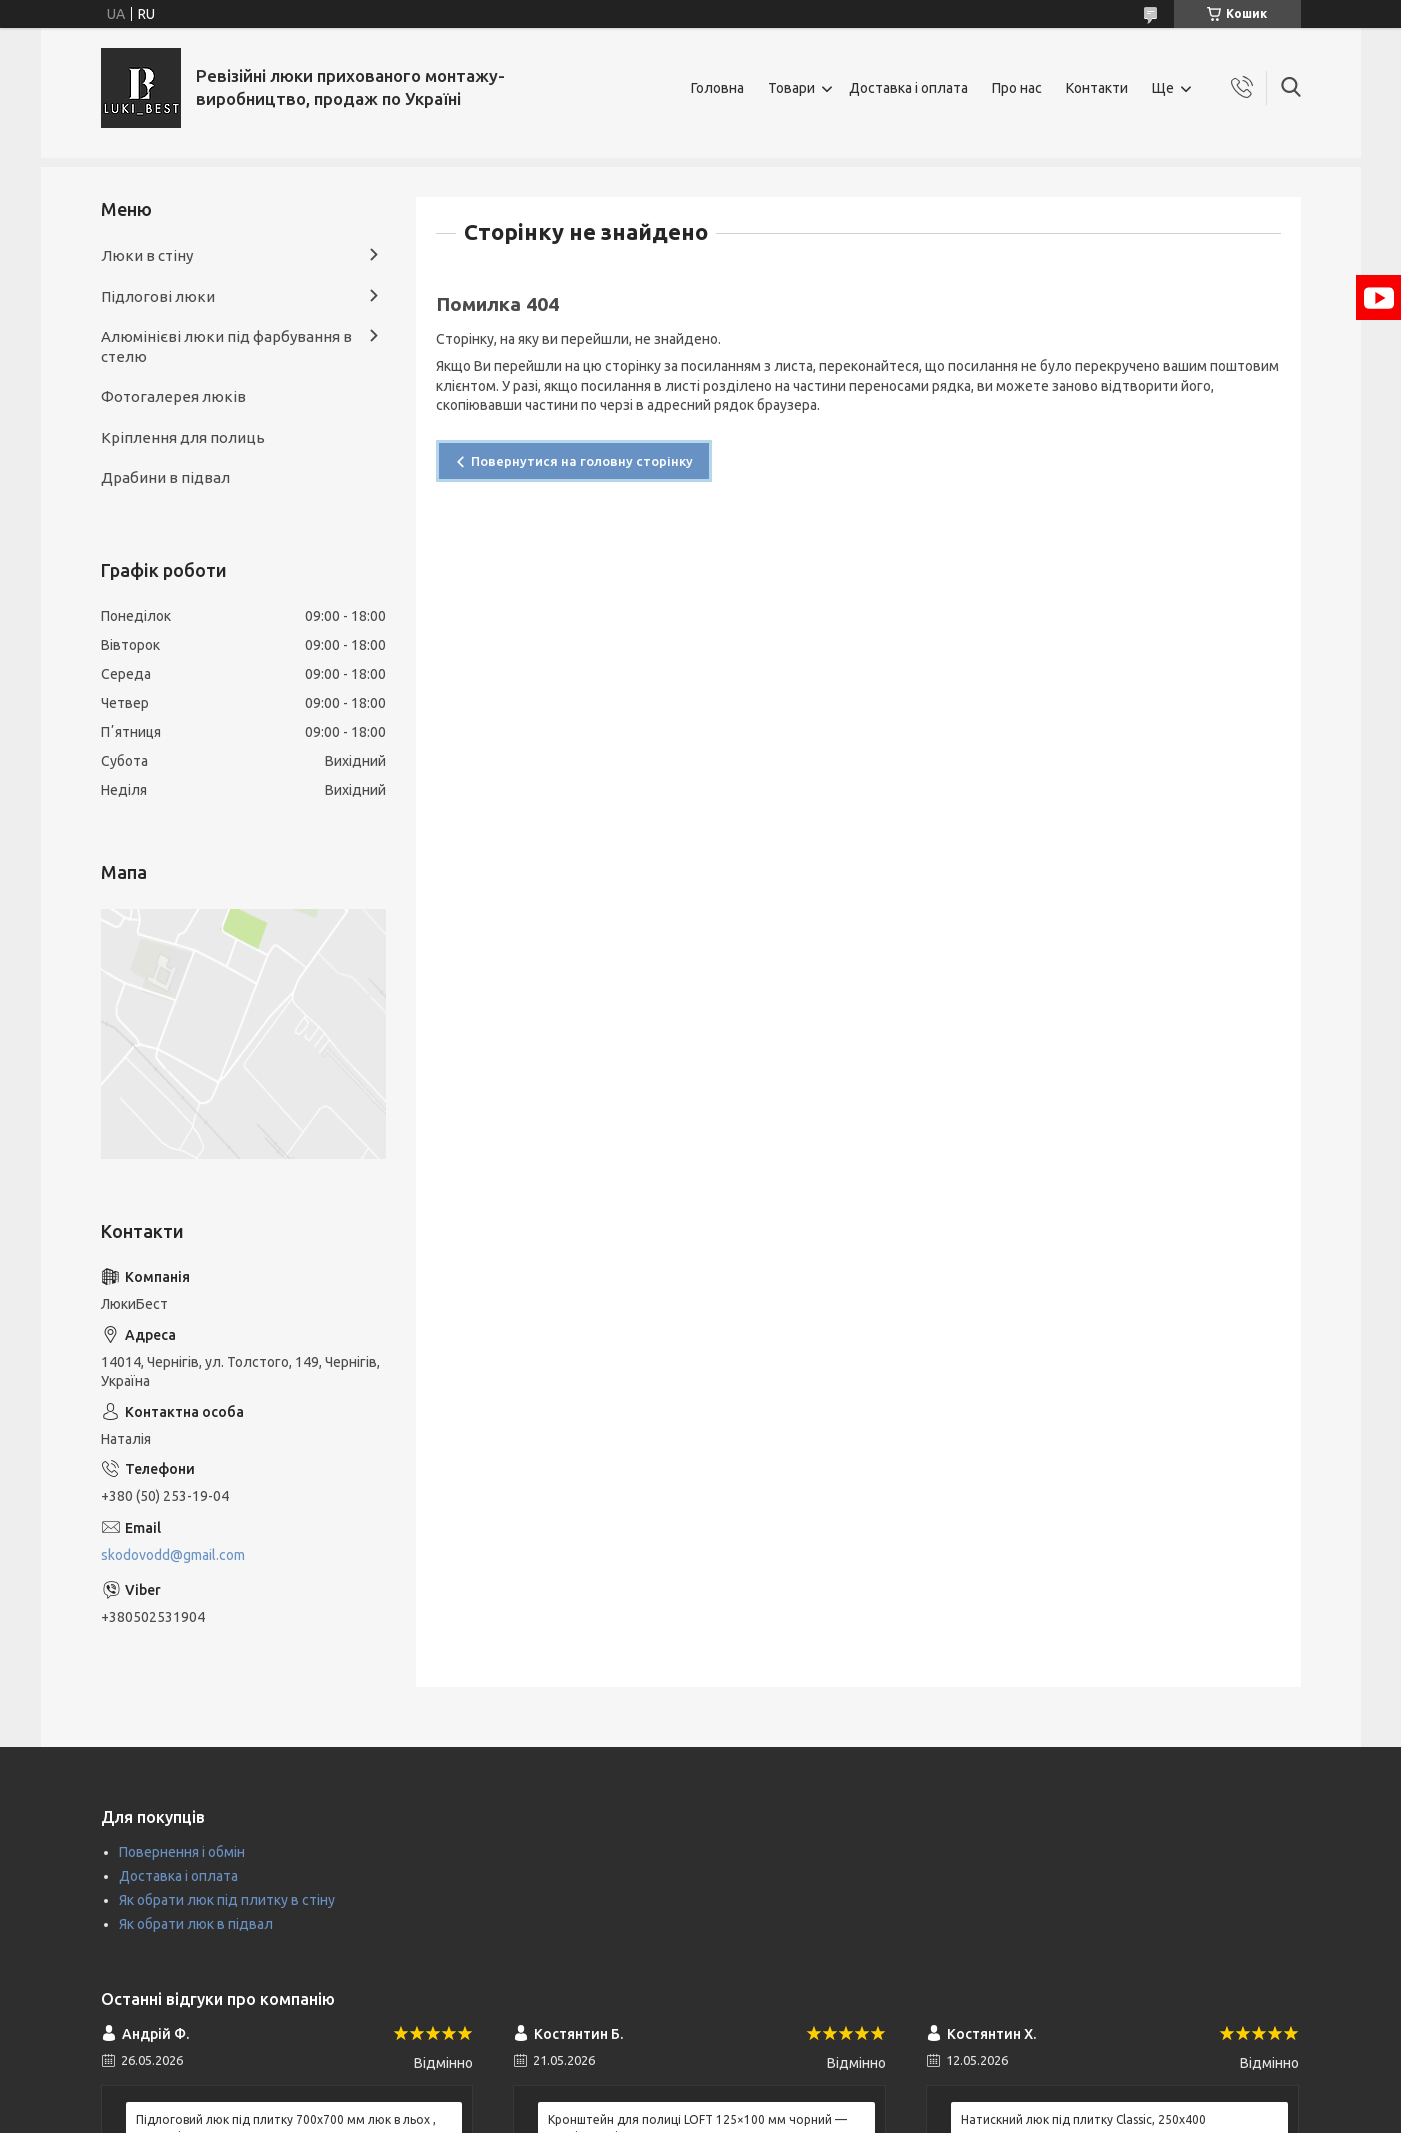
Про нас (1017, 88)
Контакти (1097, 88)
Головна (717, 88)
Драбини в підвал (165, 477)
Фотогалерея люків (173, 396)
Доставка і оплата (908, 88)
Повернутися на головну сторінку (582, 461)
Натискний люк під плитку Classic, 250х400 (1083, 2119)
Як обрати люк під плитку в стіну (227, 1900)
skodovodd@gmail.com (173, 1555)
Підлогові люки (158, 296)
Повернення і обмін (182, 1852)
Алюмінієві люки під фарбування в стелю (226, 346)
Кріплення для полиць (183, 437)
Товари (791, 88)
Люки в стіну (147, 255)
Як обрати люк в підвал (196, 1924)
